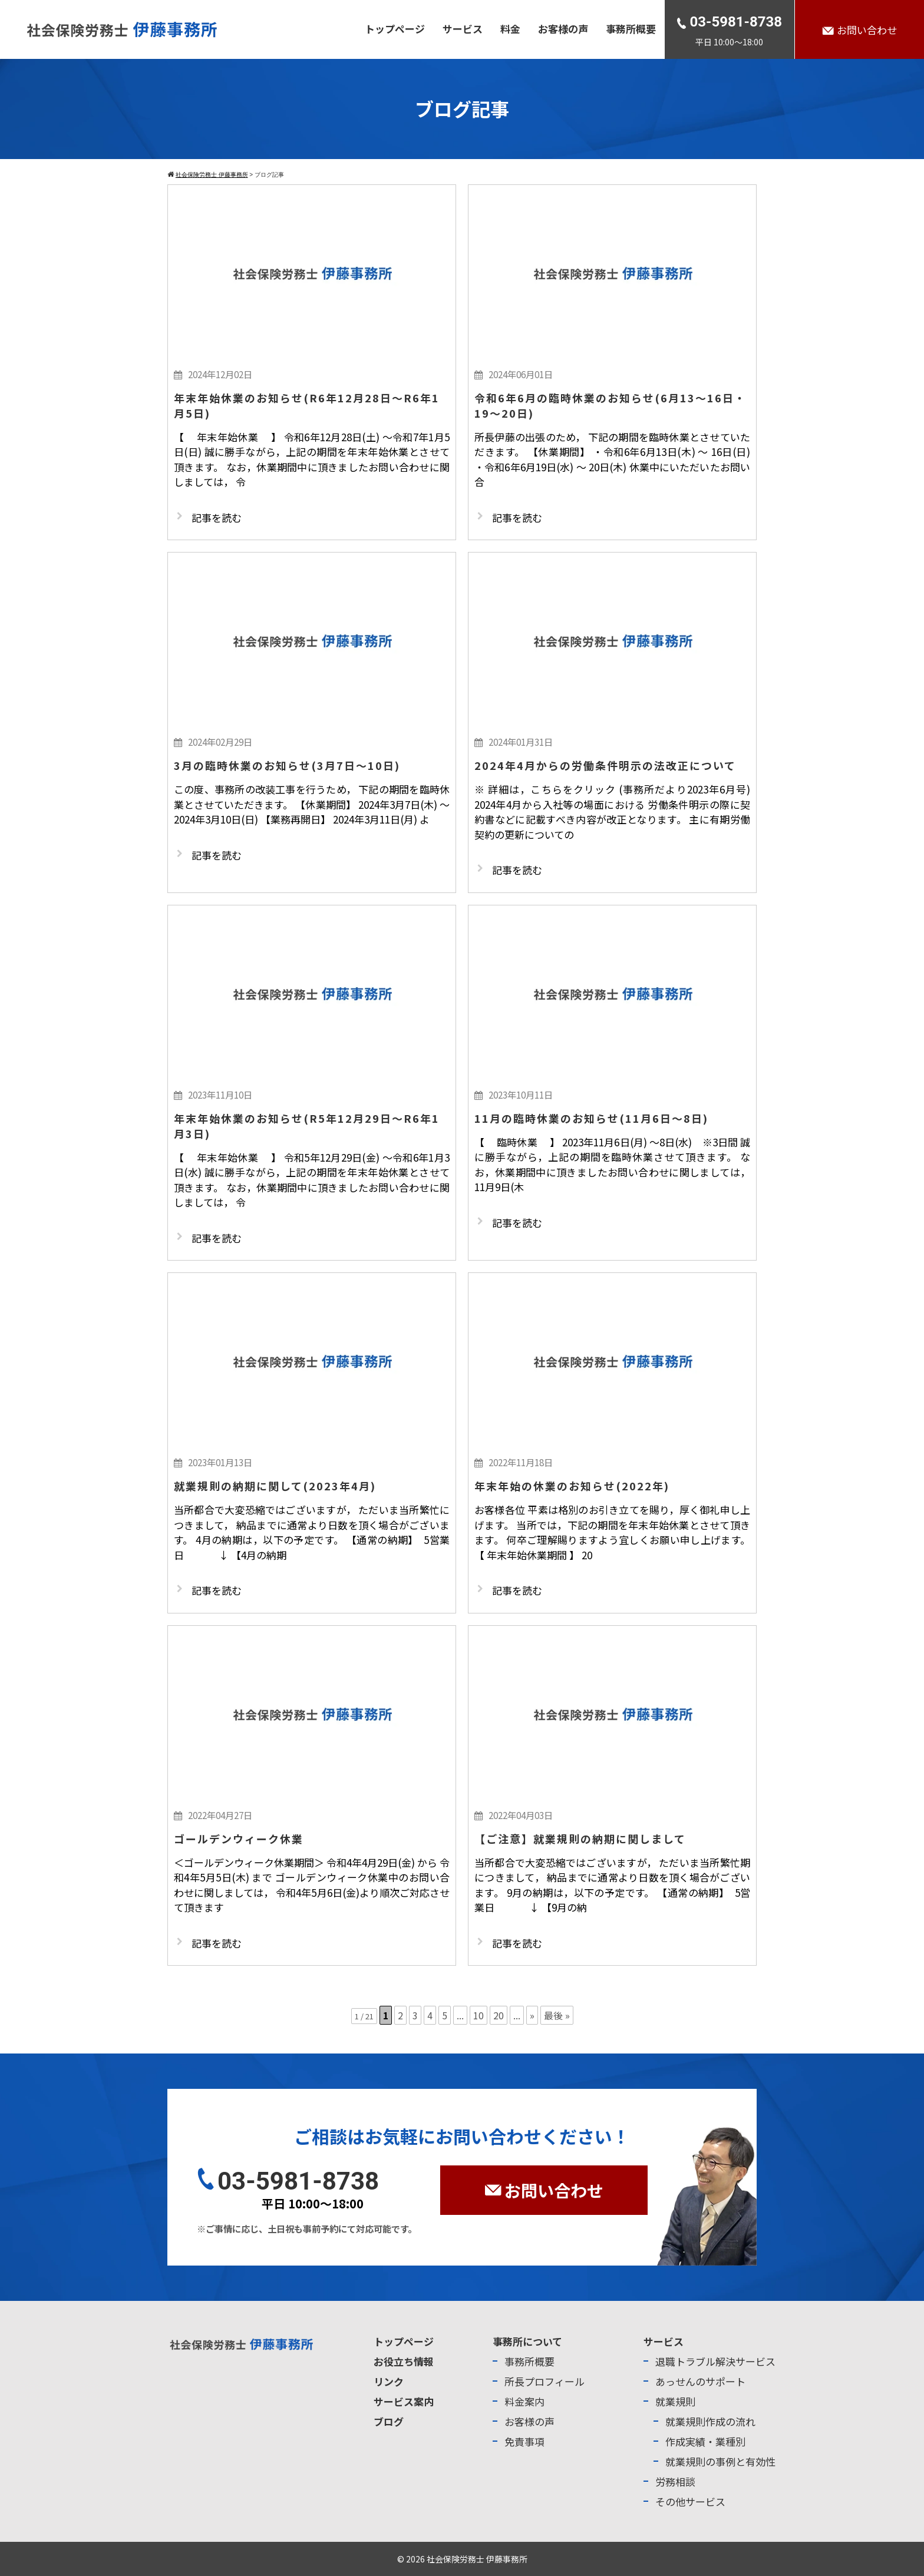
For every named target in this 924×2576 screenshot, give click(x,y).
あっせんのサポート (700, 2381)
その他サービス (690, 2501)
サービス (463, 28)
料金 (510, 28)
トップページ (395, 28)
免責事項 (524, 2441)
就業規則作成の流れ (710, 2421)
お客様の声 (563, 28)
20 (498, 2015)
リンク (389, 2381)
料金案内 (524, 2401)
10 (478, 2015)
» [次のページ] (532, 2015)
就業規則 (675, 2401)
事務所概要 (631, 28)
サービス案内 (404, 2401)
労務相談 (675, 2481)
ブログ (389, 2421)
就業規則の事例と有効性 (720, 2461)
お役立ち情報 (404, 2361)
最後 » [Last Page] (557, 2015)
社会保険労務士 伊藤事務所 (477, 2559)
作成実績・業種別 (705, 2441)
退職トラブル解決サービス (715, 2361)
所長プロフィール (544, 2381)
